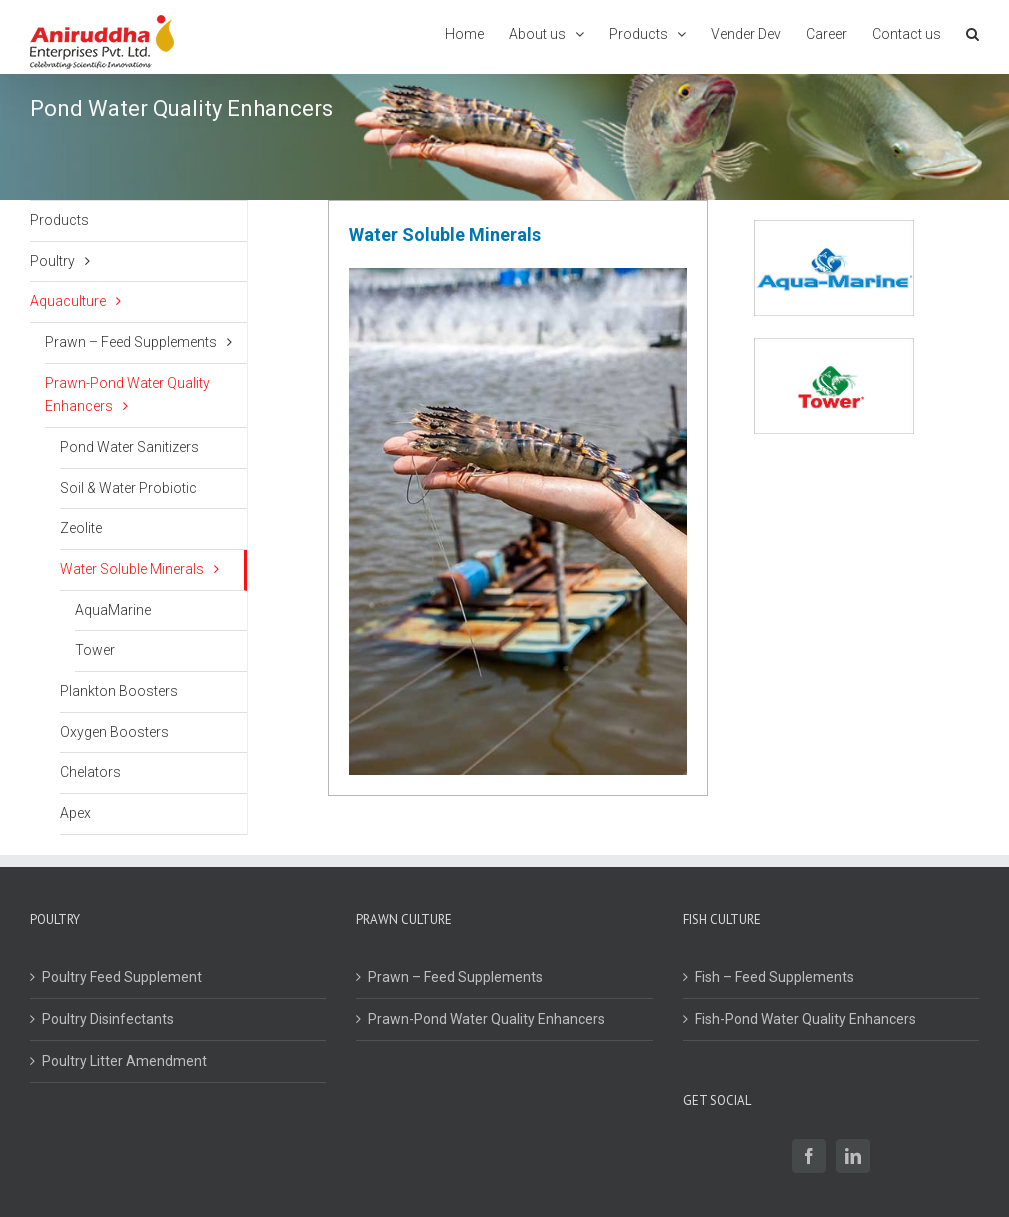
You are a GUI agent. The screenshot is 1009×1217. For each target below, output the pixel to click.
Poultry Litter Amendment (124, 1061)
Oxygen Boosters (114, 732)
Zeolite (81, 528)
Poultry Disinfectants (108, 1019)
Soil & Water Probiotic (128, 488)
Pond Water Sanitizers (129, 447)
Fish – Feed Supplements (774, 977)
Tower (95, 650)
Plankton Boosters (119, 691)
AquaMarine (113, 610)
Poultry (52, 261)
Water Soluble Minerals (132, 569)
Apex (75, 813)
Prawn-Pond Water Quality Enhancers (127, 395)
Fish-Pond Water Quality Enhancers (805, 1019)
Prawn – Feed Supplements (131, 342)
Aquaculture (68, 301)
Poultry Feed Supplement (122, 977)
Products (59, 220)
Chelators (90, 772)
